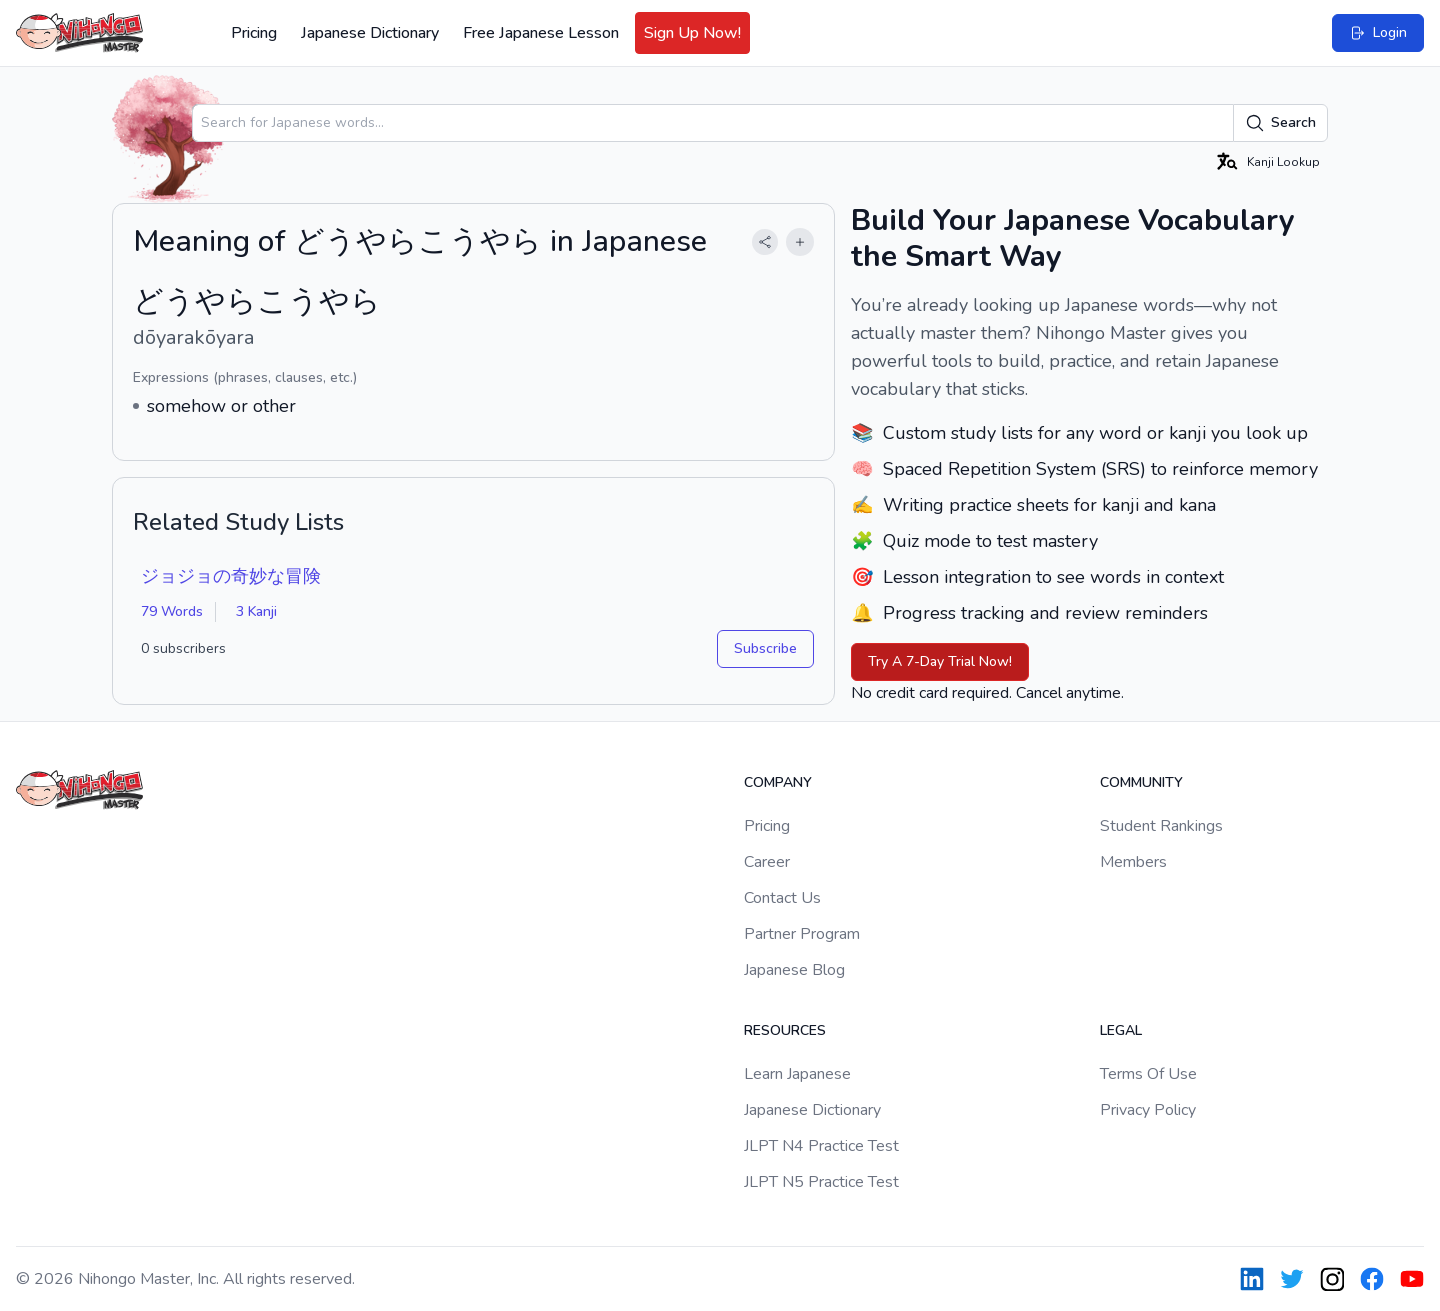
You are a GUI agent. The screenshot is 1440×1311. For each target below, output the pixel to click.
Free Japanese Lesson (541, 33)
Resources (785, 1030)
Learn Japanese (797, 1074)
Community (1141, 782)
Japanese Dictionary (370, 33)
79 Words (172, 611)
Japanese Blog (794, 970)
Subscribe (765, 648)
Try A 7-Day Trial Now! (940, 661)
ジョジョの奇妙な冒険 (231, 576)
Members (1133, 862)
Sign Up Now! (692, 33)
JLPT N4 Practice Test (821, 1146)
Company (778, 782)
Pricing (254, 33)
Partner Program (802, 934)
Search (1280, 123)
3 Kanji (256, 611)
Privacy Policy (1148, 1110)
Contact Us (782, 898)
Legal (1121, 1030)
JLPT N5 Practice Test (821, 1182)
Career (767, 862)
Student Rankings (1161, 826)
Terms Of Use (1148, 1074)
